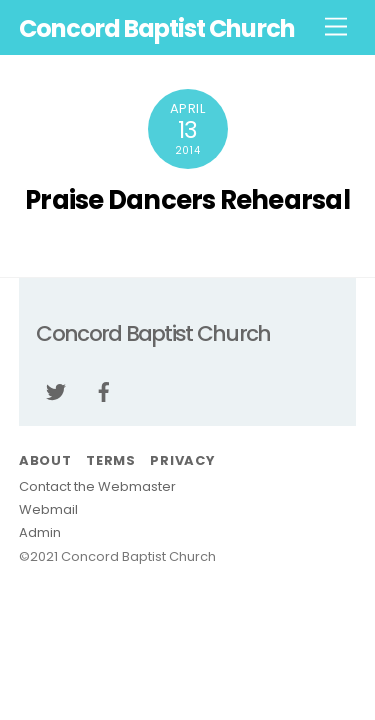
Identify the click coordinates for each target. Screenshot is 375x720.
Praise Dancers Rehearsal (187, 200)
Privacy (182, 460)
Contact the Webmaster (97, 486)
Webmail (48, 509)
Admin (40, 532)
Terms (111, 460)
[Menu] (336, 27)
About (45, 460)
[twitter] (56, 390)
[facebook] (104, 390)
